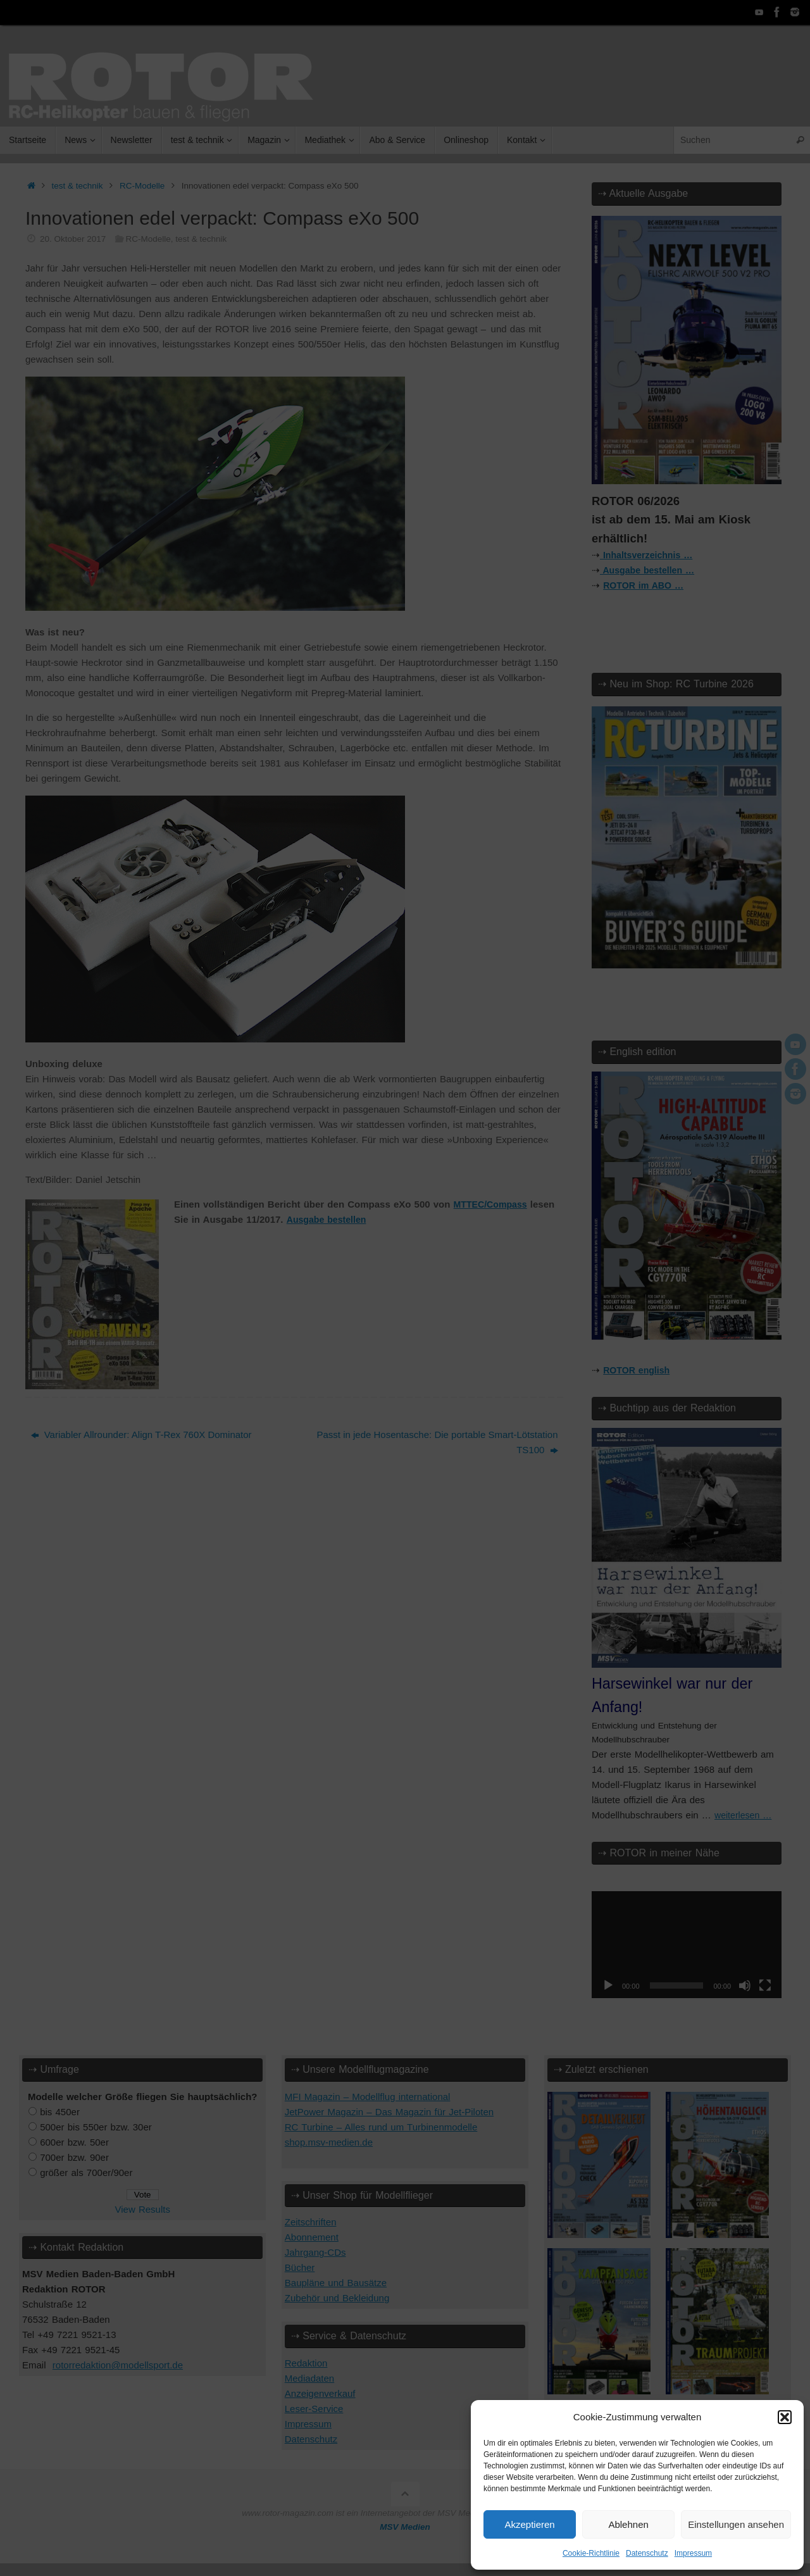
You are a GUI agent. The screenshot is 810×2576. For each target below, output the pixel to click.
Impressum (693, 2553)
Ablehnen (628, 2524)
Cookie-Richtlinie (591, 2553)
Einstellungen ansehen (736, 2524)
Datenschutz (647, 2553)
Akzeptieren (529, 2524)
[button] (784, 2417)
